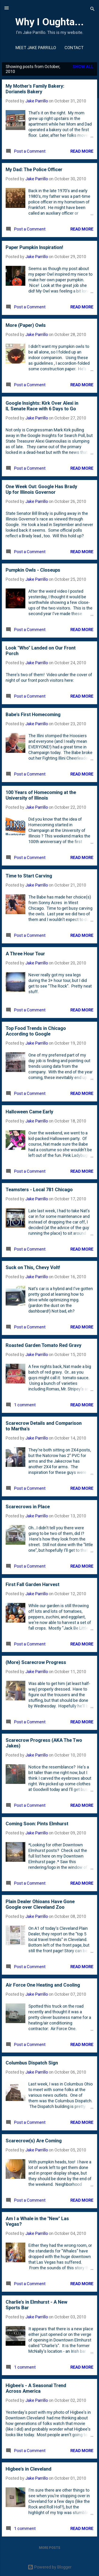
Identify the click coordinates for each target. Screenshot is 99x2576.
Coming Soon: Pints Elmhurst (37, 1823)
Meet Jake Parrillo (35, 47)
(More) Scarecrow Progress (36, 1662)
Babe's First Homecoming (33, 714)
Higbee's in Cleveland (28, 2469)
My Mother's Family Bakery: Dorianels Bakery (35, 88)
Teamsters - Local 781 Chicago (39, 1189)
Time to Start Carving (29, 876)
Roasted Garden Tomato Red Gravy (43, 1345)
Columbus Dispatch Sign (32, 2063)
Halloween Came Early (29, 1112)
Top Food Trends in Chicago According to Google (36, 1031)
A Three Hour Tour (25, 953)
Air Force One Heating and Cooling (43, 1985)
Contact (74, 47)
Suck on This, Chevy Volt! (33, 1267)
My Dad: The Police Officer (34, 169)
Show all (82, 66)
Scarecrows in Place (28, 1506)
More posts (49, 2548)
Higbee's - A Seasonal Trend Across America (36, 2388)
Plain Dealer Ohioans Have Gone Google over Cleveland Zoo (40, 1904)
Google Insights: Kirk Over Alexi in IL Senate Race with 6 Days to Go (42, 405)
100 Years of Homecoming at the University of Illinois (41, 795)
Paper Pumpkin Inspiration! (34, 247)
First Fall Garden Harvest (32, 1584)
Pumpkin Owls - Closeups (33, 570)
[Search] (92, 9)
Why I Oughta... (49, 22)
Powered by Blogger (50, 2567)
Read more (81, 151)
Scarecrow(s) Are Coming (34, 2140)
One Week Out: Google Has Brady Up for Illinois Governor (41, 489)
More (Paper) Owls (26, 325)
